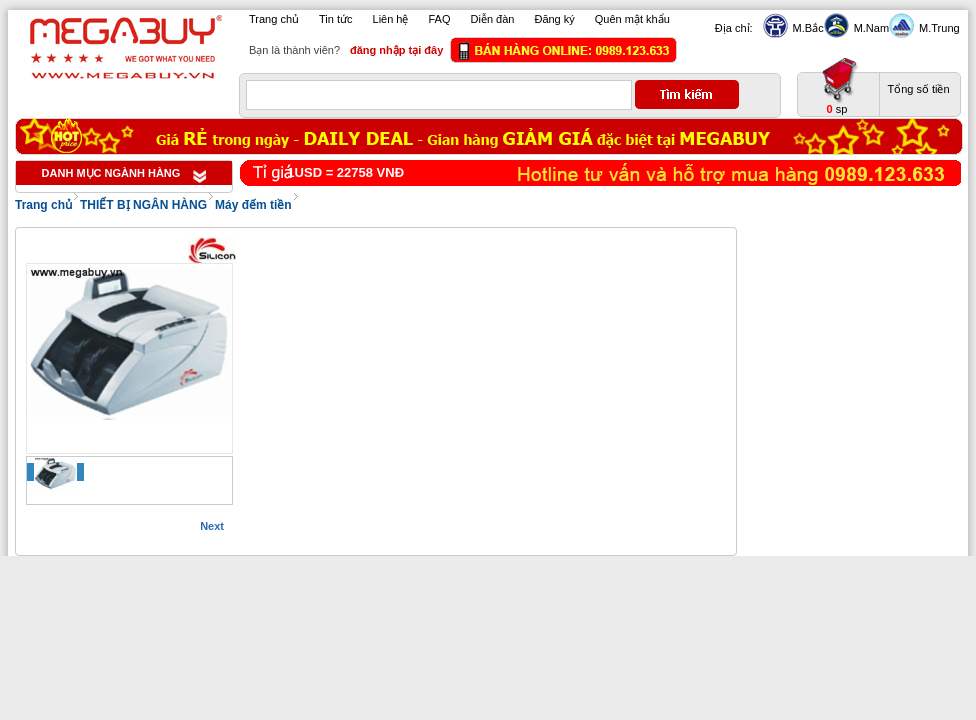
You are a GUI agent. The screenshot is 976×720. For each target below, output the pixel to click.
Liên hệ (391, 19)
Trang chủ (274, 19)
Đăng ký (554, 19)
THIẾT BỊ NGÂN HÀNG (143, 205)
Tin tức (336, 19)
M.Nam (869, 28)
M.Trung (937, 28)
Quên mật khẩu (632, 19)
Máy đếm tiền (253, 205)
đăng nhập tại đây (396, 50)
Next (212, 526)
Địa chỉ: (734, 28)
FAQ (440, 19)
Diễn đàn (493, 19)
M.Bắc (806, 28)
